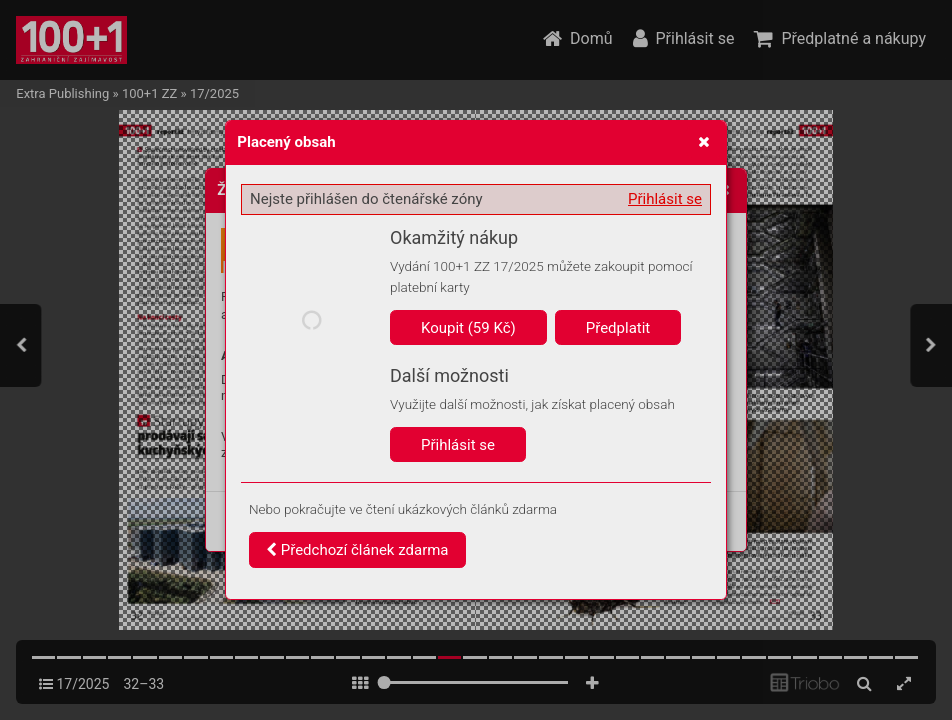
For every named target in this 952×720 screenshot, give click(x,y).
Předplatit (618, 328)
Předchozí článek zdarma (357, 550)
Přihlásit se (665, 199)
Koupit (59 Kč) (468, 328)
